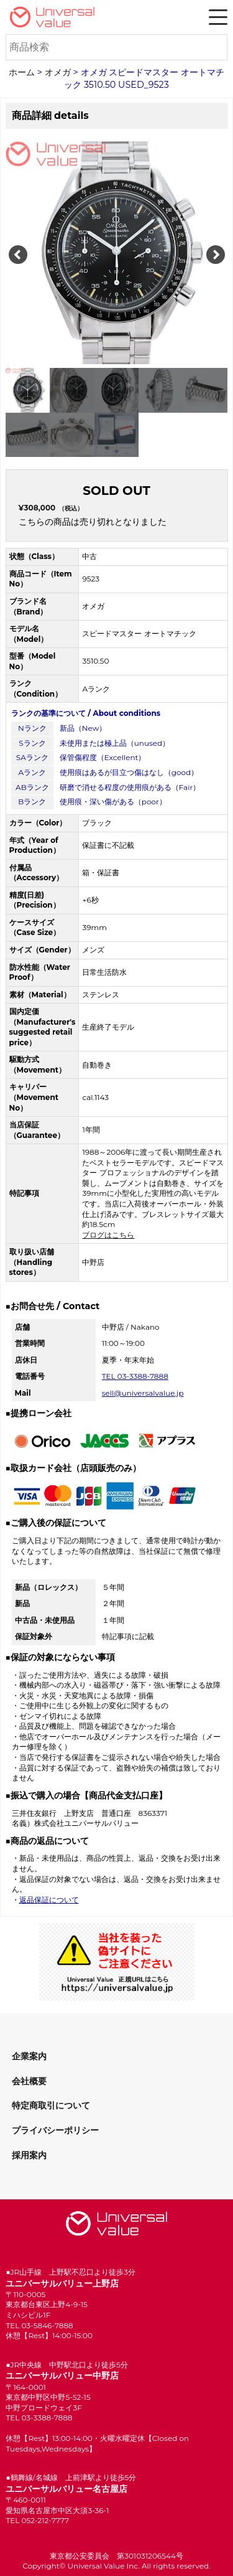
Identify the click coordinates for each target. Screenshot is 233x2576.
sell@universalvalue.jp (143, 1393)
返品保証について (49, 1899)
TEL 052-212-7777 (37, 2520)
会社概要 (29, 2081)
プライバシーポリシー (55, 2130)
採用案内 (29, 2155)
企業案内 (29, 2056)
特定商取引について (51, 2105)
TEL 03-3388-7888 (135, 1376)
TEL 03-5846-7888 (39, 2325)
